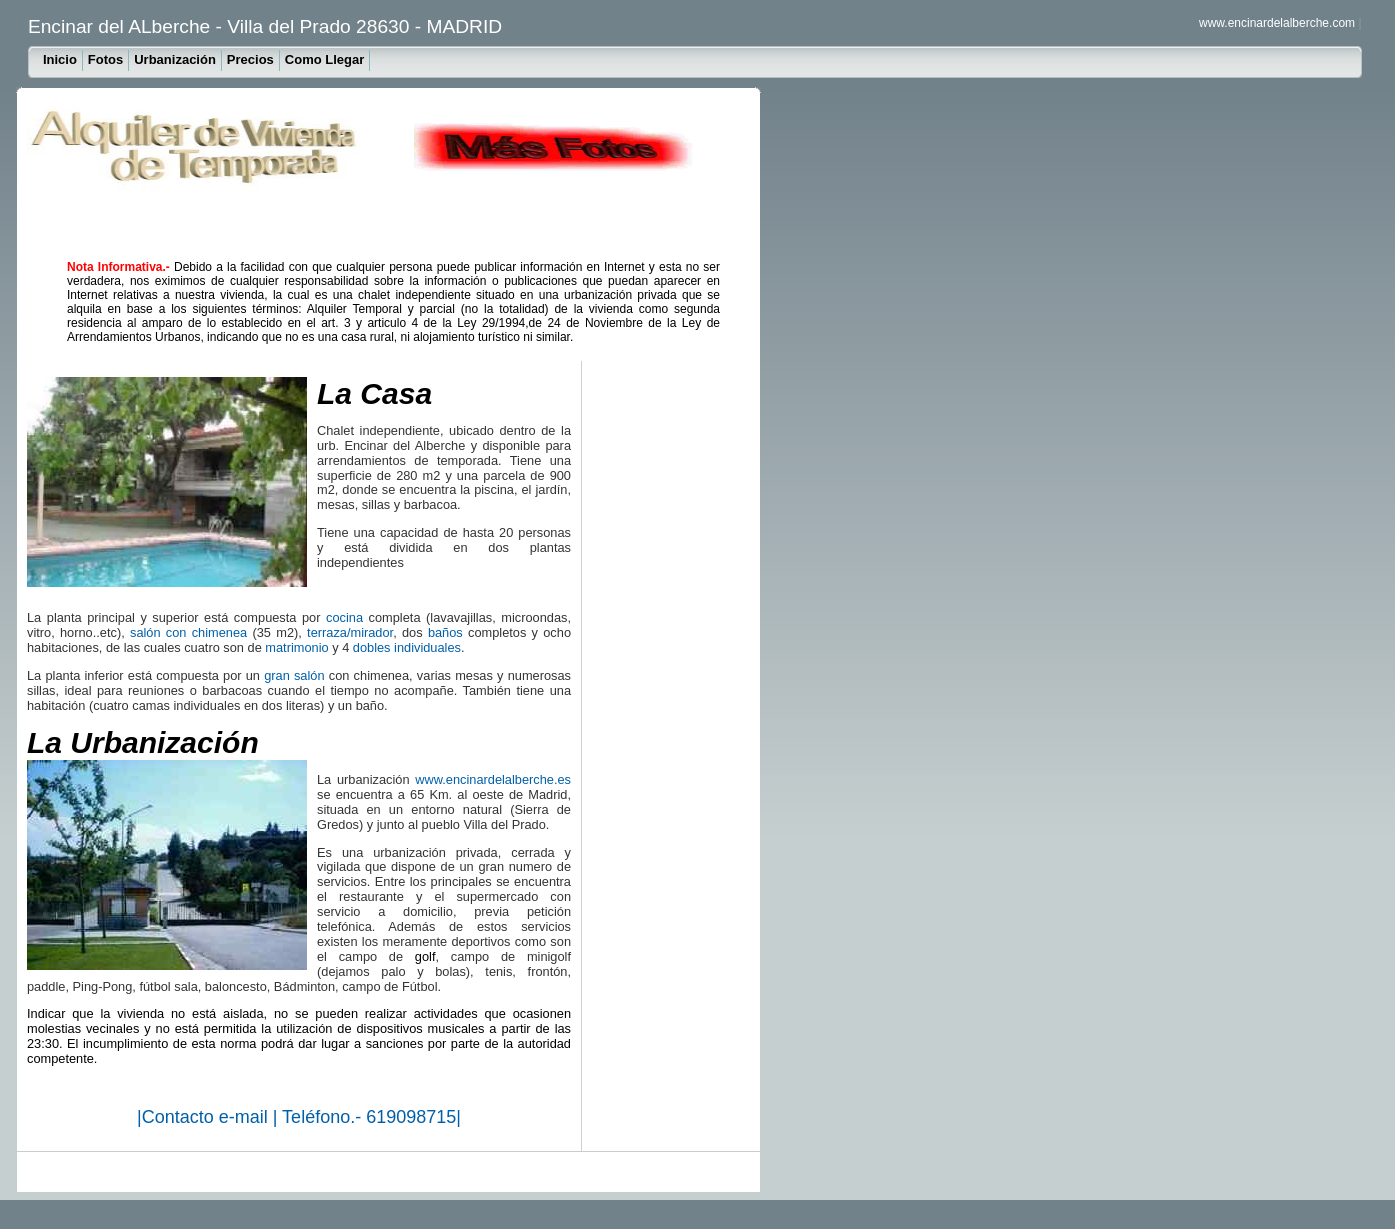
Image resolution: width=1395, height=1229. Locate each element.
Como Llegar (324, 59)
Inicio (60, 59)
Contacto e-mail (207, 1117)
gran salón (294, 675)
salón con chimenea (188, 632)
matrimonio (296, 647)
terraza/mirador (350, 632)
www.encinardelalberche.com (1277, 23)
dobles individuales (407, 647)
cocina (344, 617)
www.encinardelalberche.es (493, 779)
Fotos (105, 59)
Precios (250, 59)
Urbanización (175, 59)
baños (445, 632)
